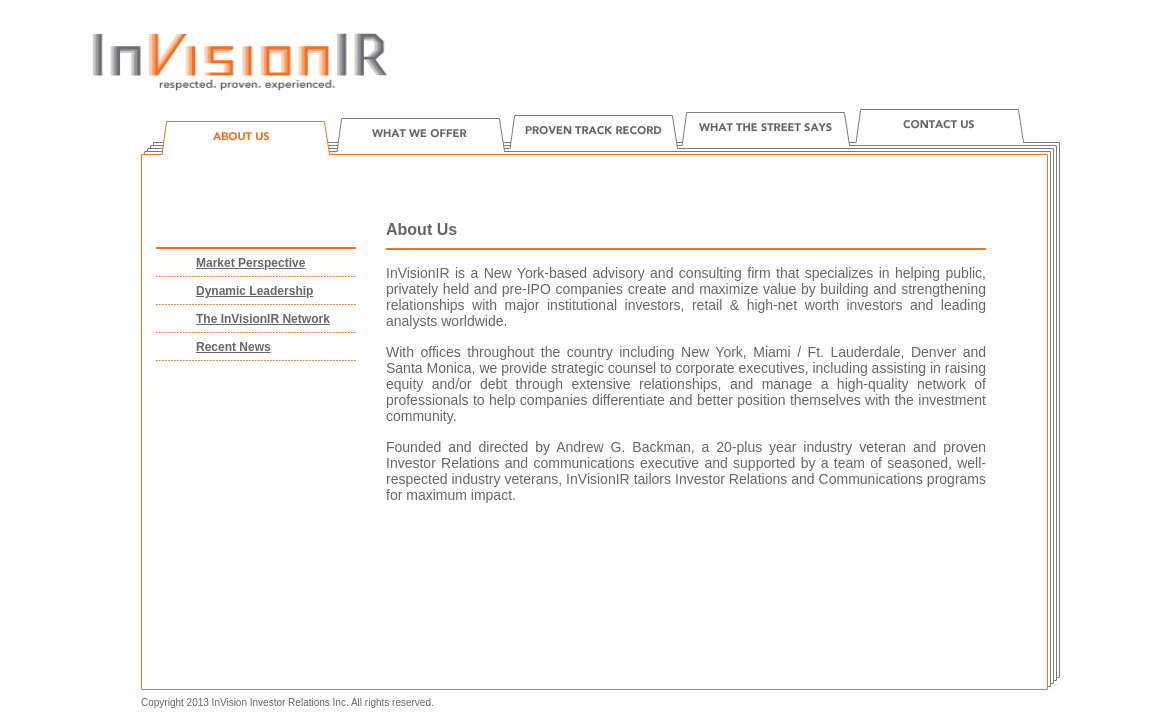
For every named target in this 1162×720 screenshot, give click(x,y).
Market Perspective (250, 263)
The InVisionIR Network (263, 319)
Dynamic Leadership (254, 291)
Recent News (233, 347)
